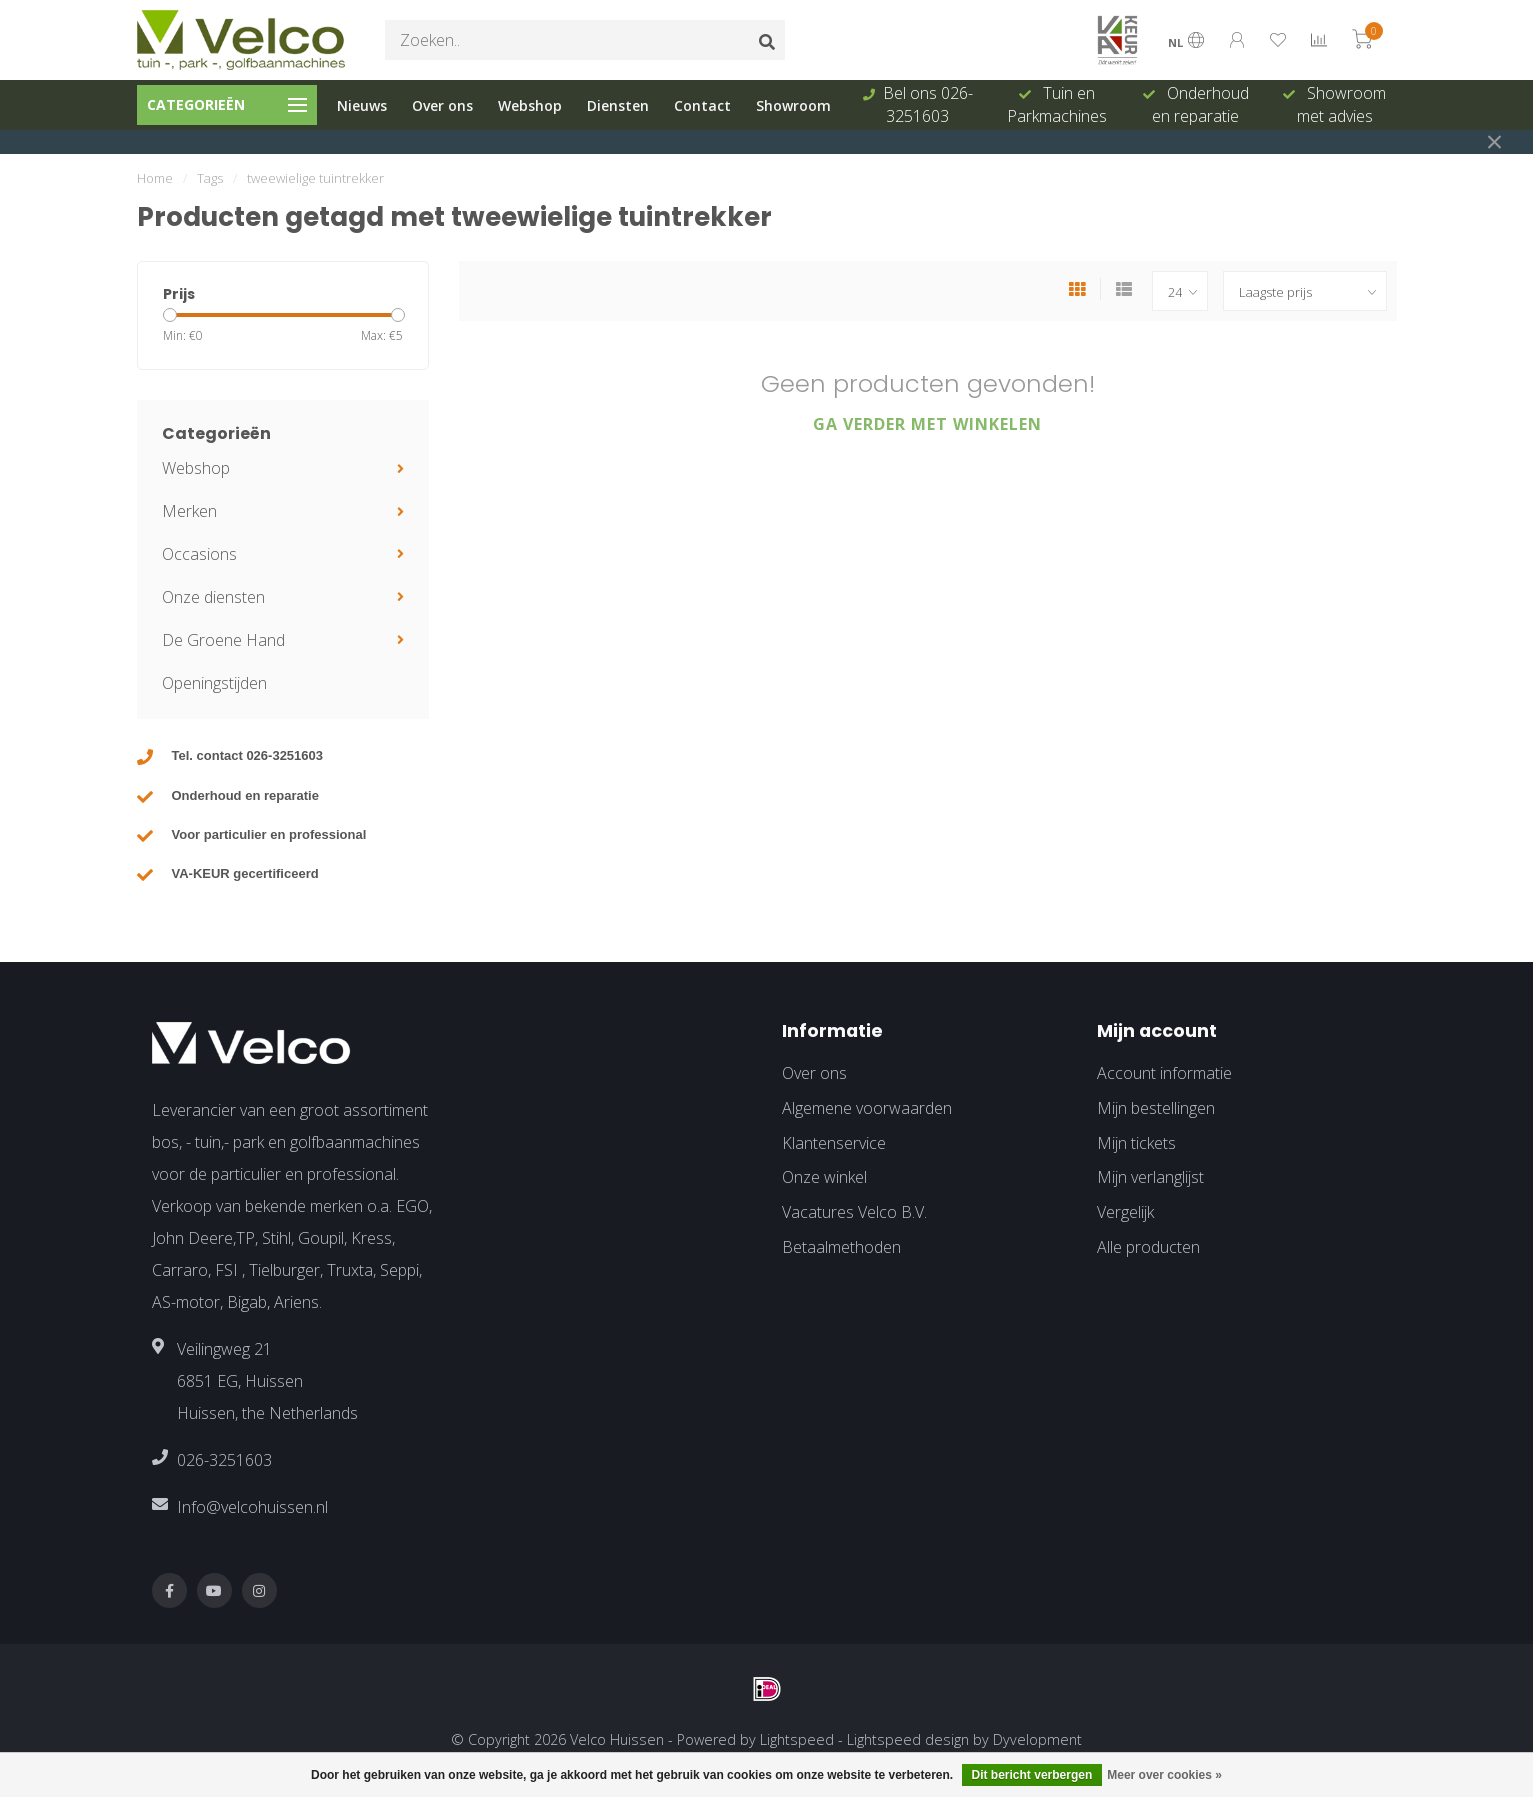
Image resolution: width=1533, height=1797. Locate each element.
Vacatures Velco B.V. (854, 1212)
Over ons (442, 105)
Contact (702, 105)
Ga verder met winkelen (927, 424)
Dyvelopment (1037, 1739)
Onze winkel (824, 1177)
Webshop (530, 105)
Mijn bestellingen (1156, 1108)
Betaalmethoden (841, 1247)
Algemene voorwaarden (867, 1108)
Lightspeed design (908, 1739)
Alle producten (1148, 1247)
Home (155, 178)
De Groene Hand (223, 640)
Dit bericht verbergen (1032, 1775)
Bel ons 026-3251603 (928, 104)
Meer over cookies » (1164, 1775)
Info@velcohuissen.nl (252, 1507)
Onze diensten (213, 597)
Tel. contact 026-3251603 (248, 755)
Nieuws (362, 105)
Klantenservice (834, 1143)
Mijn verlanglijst (1150, 1177)
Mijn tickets (1136, 1143)
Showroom (793, 105)
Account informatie (1164, 1073)
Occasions (199, 554)
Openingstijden (214, 683)
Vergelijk (1125, 1212)
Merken (189, 511)
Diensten (618, 105)
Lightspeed (797, 1739)
